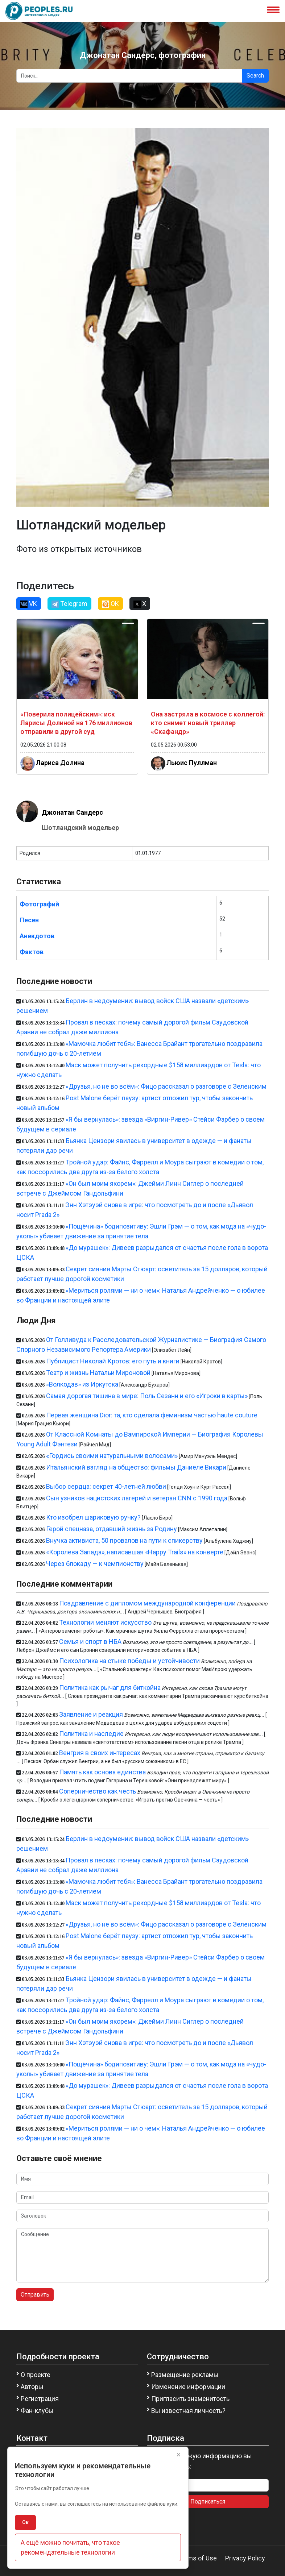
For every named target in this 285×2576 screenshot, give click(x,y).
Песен (29, 920)
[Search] (129, 76)
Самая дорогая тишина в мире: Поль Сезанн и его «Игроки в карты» (147, 1396)
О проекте (35, 2374)
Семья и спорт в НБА (90, 1641)
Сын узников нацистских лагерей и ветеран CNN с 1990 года (136, 1498)
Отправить (35, 2294)
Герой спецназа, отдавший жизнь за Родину (111, 1529)
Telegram (69, 604)
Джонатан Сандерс (72, 812)
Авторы (32, 2386)
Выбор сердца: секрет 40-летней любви (106, 1486)
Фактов (32, 952)
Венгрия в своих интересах (99, 1753)
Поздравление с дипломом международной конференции (147, 1603)
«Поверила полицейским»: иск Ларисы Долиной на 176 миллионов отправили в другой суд (76, 722)
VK (28, 604)
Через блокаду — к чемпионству (95, 1563)
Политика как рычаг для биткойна (110, 1687)
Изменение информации (188, 2386)
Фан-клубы (37, 2410)
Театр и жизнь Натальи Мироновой (98, 1372)
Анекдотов (37, 936)
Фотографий (39, 904)
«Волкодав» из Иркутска (82, 1384)
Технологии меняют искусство (105, 1622)
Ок (25, 2522)
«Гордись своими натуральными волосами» (112, 1455)
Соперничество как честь (97, 1791)
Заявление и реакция (91, 1714)
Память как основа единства (102, 1772)
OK (110, 604)
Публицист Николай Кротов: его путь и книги (112, 1361)
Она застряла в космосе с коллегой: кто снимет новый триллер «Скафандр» (208, 722)
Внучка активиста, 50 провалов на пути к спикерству (124, 1540)
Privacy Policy (245, 2558)
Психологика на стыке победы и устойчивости (129, 1661)
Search (255, 75)
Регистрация (40, 2398)
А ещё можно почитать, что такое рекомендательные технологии (70, 2547)
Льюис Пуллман (191, 762)
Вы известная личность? (188, 2410)
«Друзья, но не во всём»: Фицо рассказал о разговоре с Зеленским (166, 1086)
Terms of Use (197, 2558)
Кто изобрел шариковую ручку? (93, 1517)
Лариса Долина (60, 762)
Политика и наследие (91, 1733)
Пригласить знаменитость (190, 2398)
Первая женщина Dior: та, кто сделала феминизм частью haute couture (151, 1415)
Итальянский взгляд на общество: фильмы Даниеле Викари (136, 1467)
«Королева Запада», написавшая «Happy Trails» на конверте (134, 1552)
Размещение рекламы (185, 2374)
